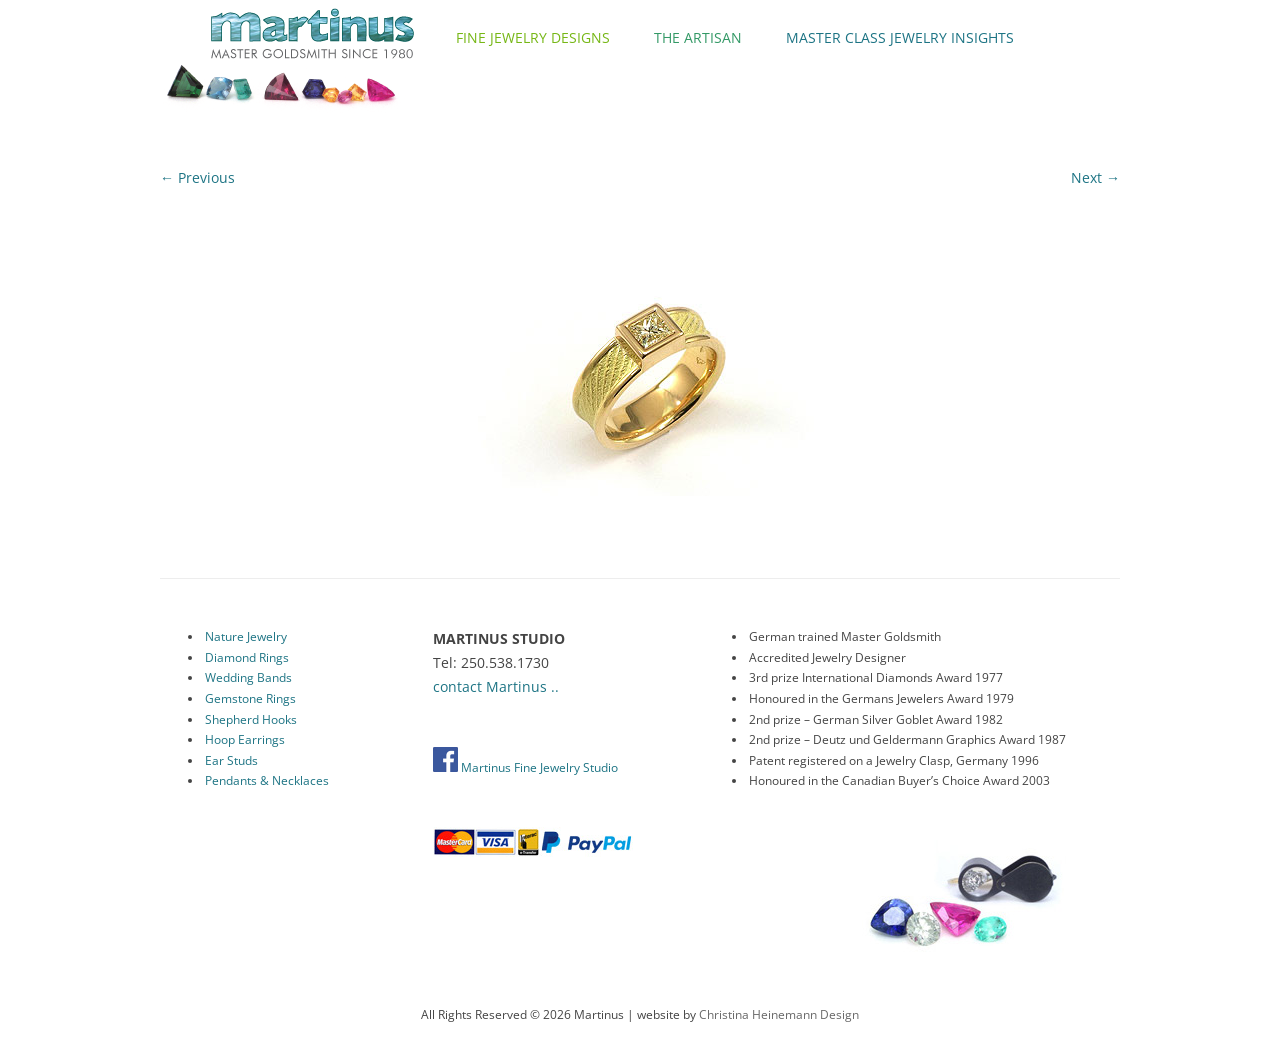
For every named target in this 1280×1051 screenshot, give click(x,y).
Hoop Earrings (245, 739)
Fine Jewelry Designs (533, 37)
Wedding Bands (248, 677)
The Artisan (698, 37)
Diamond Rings (247, 657)
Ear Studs (231, 760)
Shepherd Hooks (251, 719)
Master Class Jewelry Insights (900, 37)
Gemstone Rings (250, 698)
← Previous (197, 177)
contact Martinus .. (496, 686)
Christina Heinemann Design (779, 1014)
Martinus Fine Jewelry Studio (525, 767)
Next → (1095, 177)
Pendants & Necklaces (267, 780)
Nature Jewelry (246, 636)
